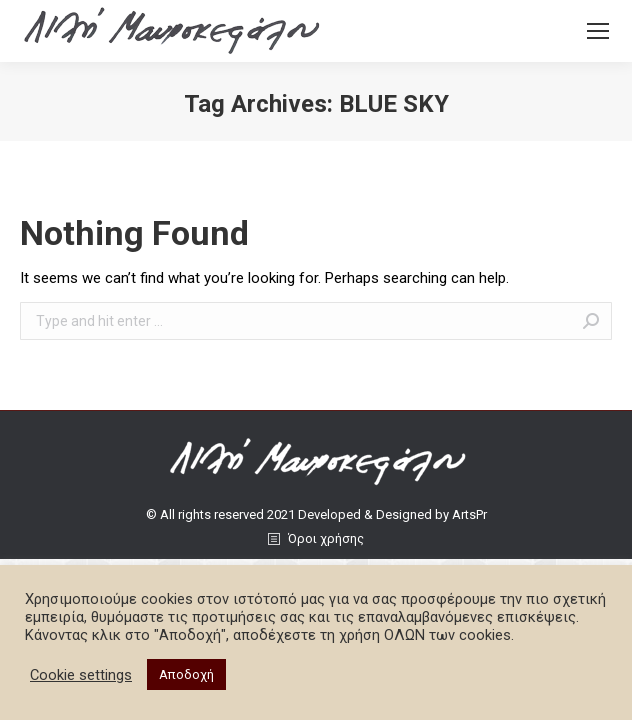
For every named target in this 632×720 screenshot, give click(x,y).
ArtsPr (469, 514)
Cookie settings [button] (81, 675)
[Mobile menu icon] (598, 31)
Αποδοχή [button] (186, 674)
